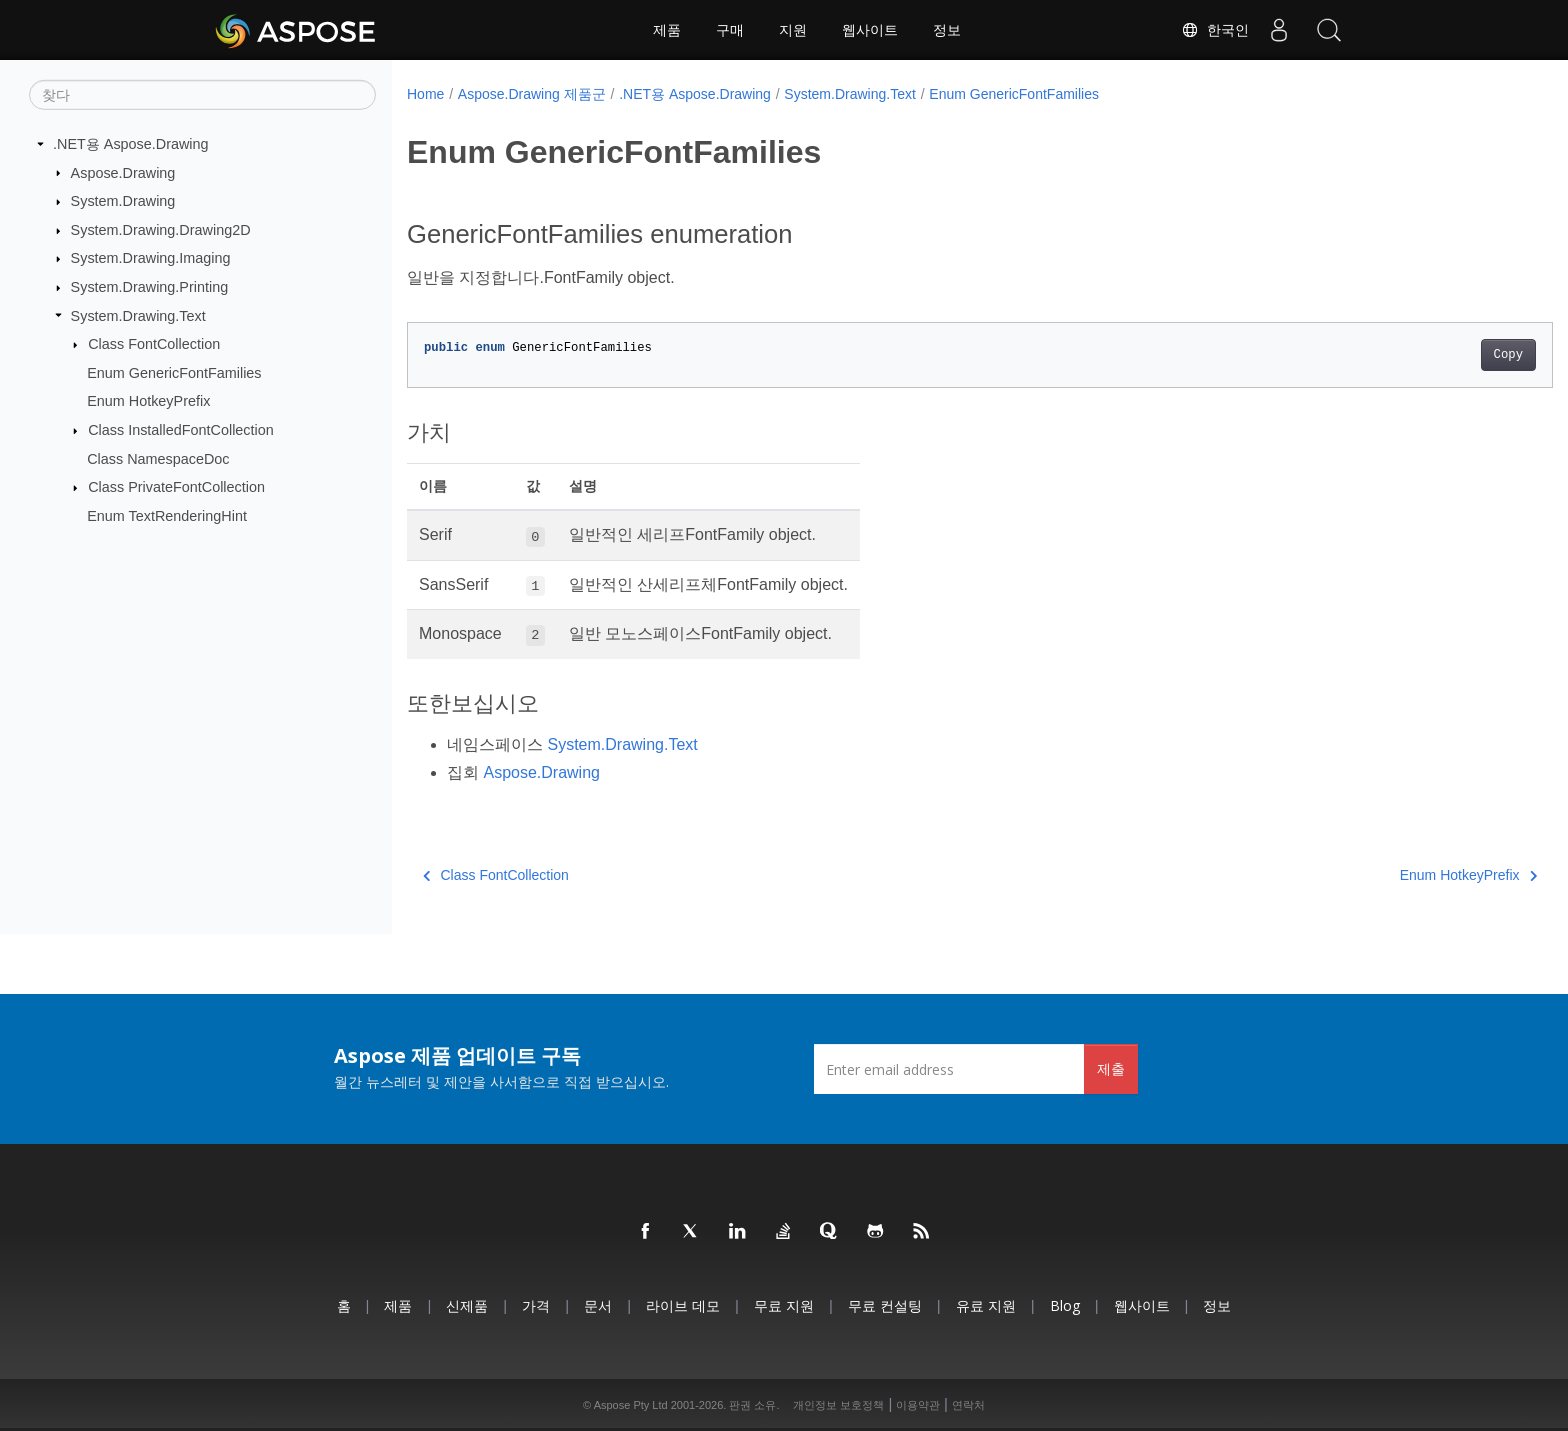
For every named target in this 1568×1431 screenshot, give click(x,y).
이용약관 (918, 1405)
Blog (1065, 1305)
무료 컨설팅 (885, 1305)
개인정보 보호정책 (838, 1405)
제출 (1111, 1068)
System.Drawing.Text (138, 315)
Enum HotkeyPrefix (148, 401)
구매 (730, 30)
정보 (947, 30)
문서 (598, 1305)
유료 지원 (986, 1305)
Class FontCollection (154, 344)
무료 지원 (784, 1305)
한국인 (1215, 30)
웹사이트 (870, 30)
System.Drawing (123, 201)
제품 (667, 30)
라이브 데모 (683, 1305)
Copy (1429, 355)
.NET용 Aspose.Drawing (131, 144)
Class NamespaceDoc (158, 459)
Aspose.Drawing (123, 172)
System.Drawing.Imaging (151, 258)
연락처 (968, 1405)
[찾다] (202, 95)
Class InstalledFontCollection (181, 430)
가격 (536, 1305)
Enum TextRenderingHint (167, 516)
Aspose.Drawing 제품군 (532, 94)
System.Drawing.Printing (150, 287)
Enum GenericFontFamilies (174, 373)
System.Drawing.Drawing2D (161, 230)
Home (425, 94)
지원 (793, 30)
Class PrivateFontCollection (176, 487)
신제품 (467, 1305)
